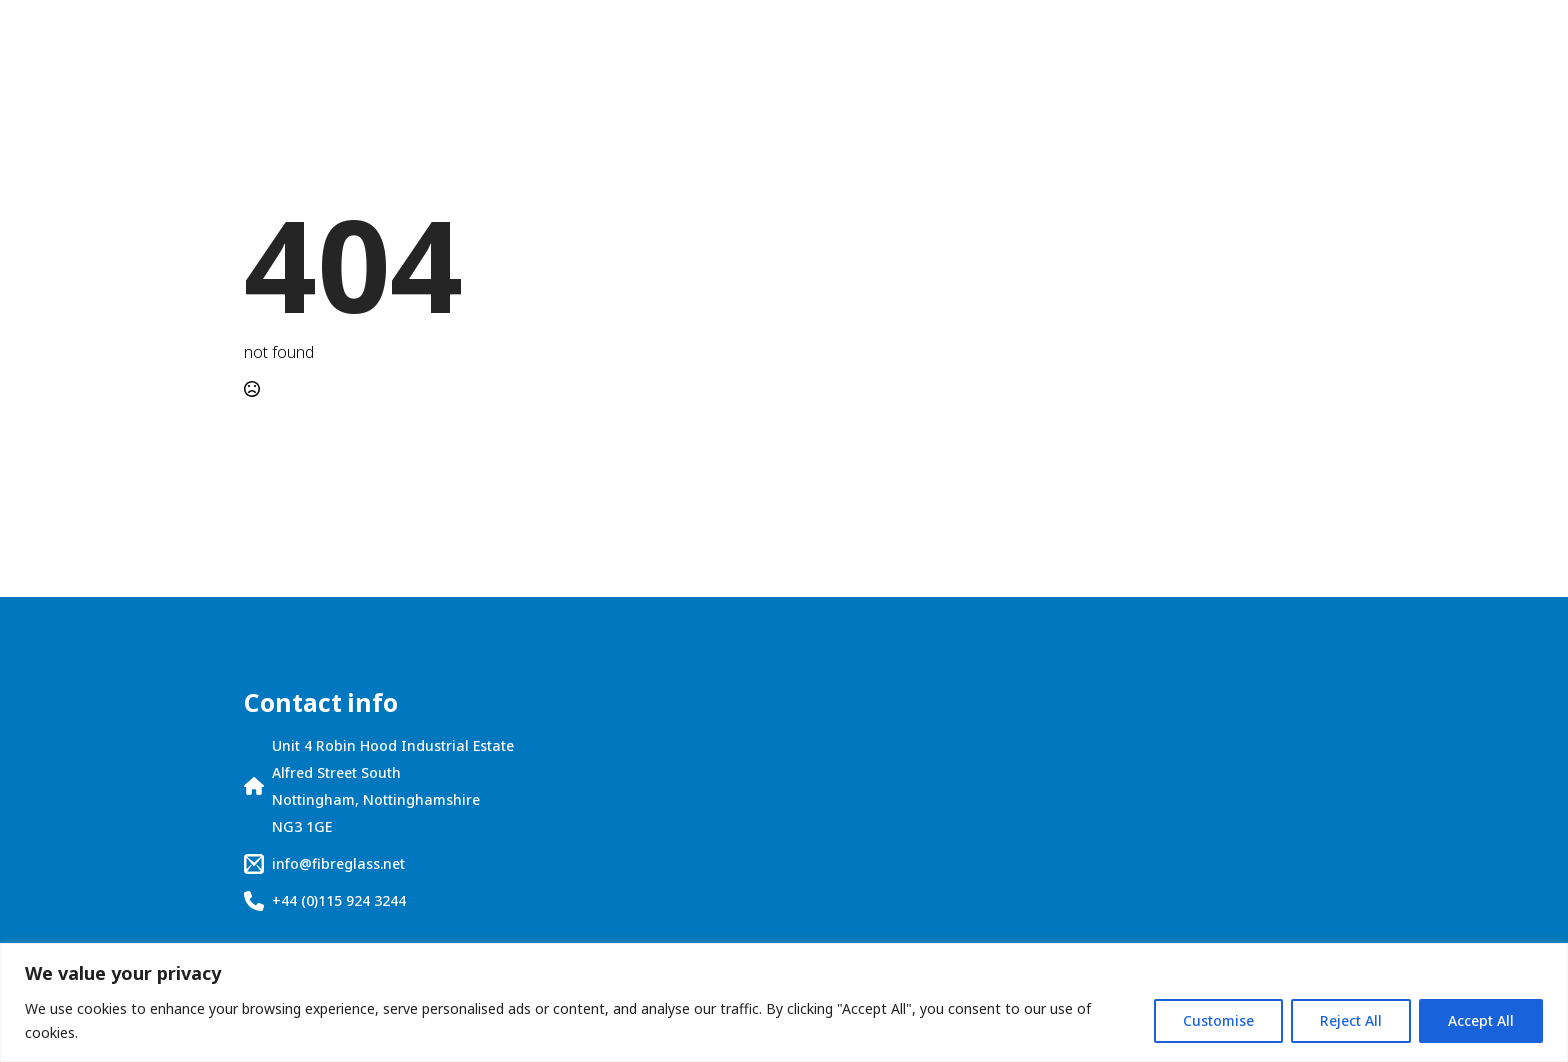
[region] (784, 1002)
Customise (1218, 1020)
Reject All (1351, 1020)
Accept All (1481, 1020)
